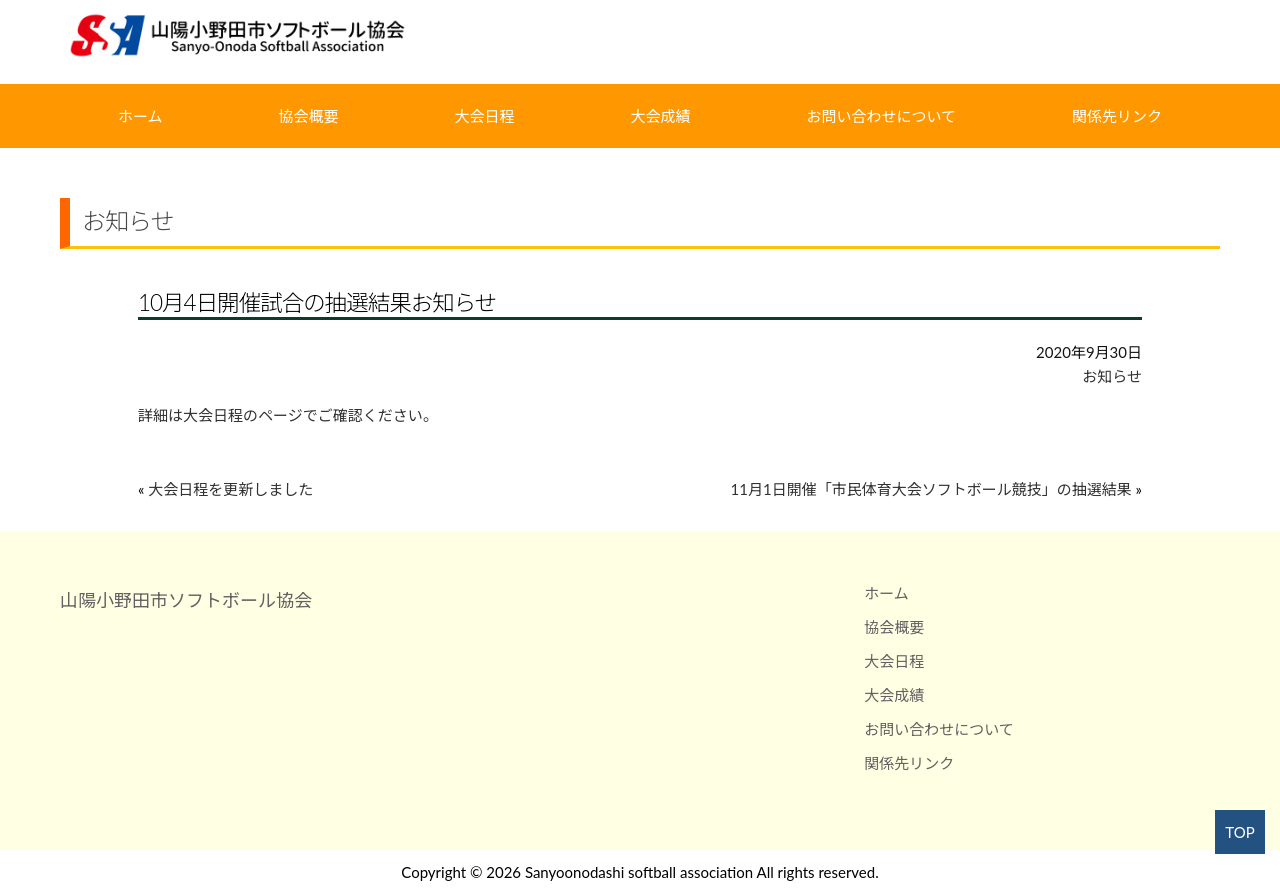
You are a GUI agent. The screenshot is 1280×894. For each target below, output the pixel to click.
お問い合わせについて (881, 116)
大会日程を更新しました (230, 489)
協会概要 (309, 116)
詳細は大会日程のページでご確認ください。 (288, 415)
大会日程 (485, 116)
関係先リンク (1117, 116)
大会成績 (660, 116)
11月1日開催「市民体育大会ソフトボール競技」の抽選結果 (931, 489)
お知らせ (1112, 376)
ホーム (140, 116)
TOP (1239, 832)
